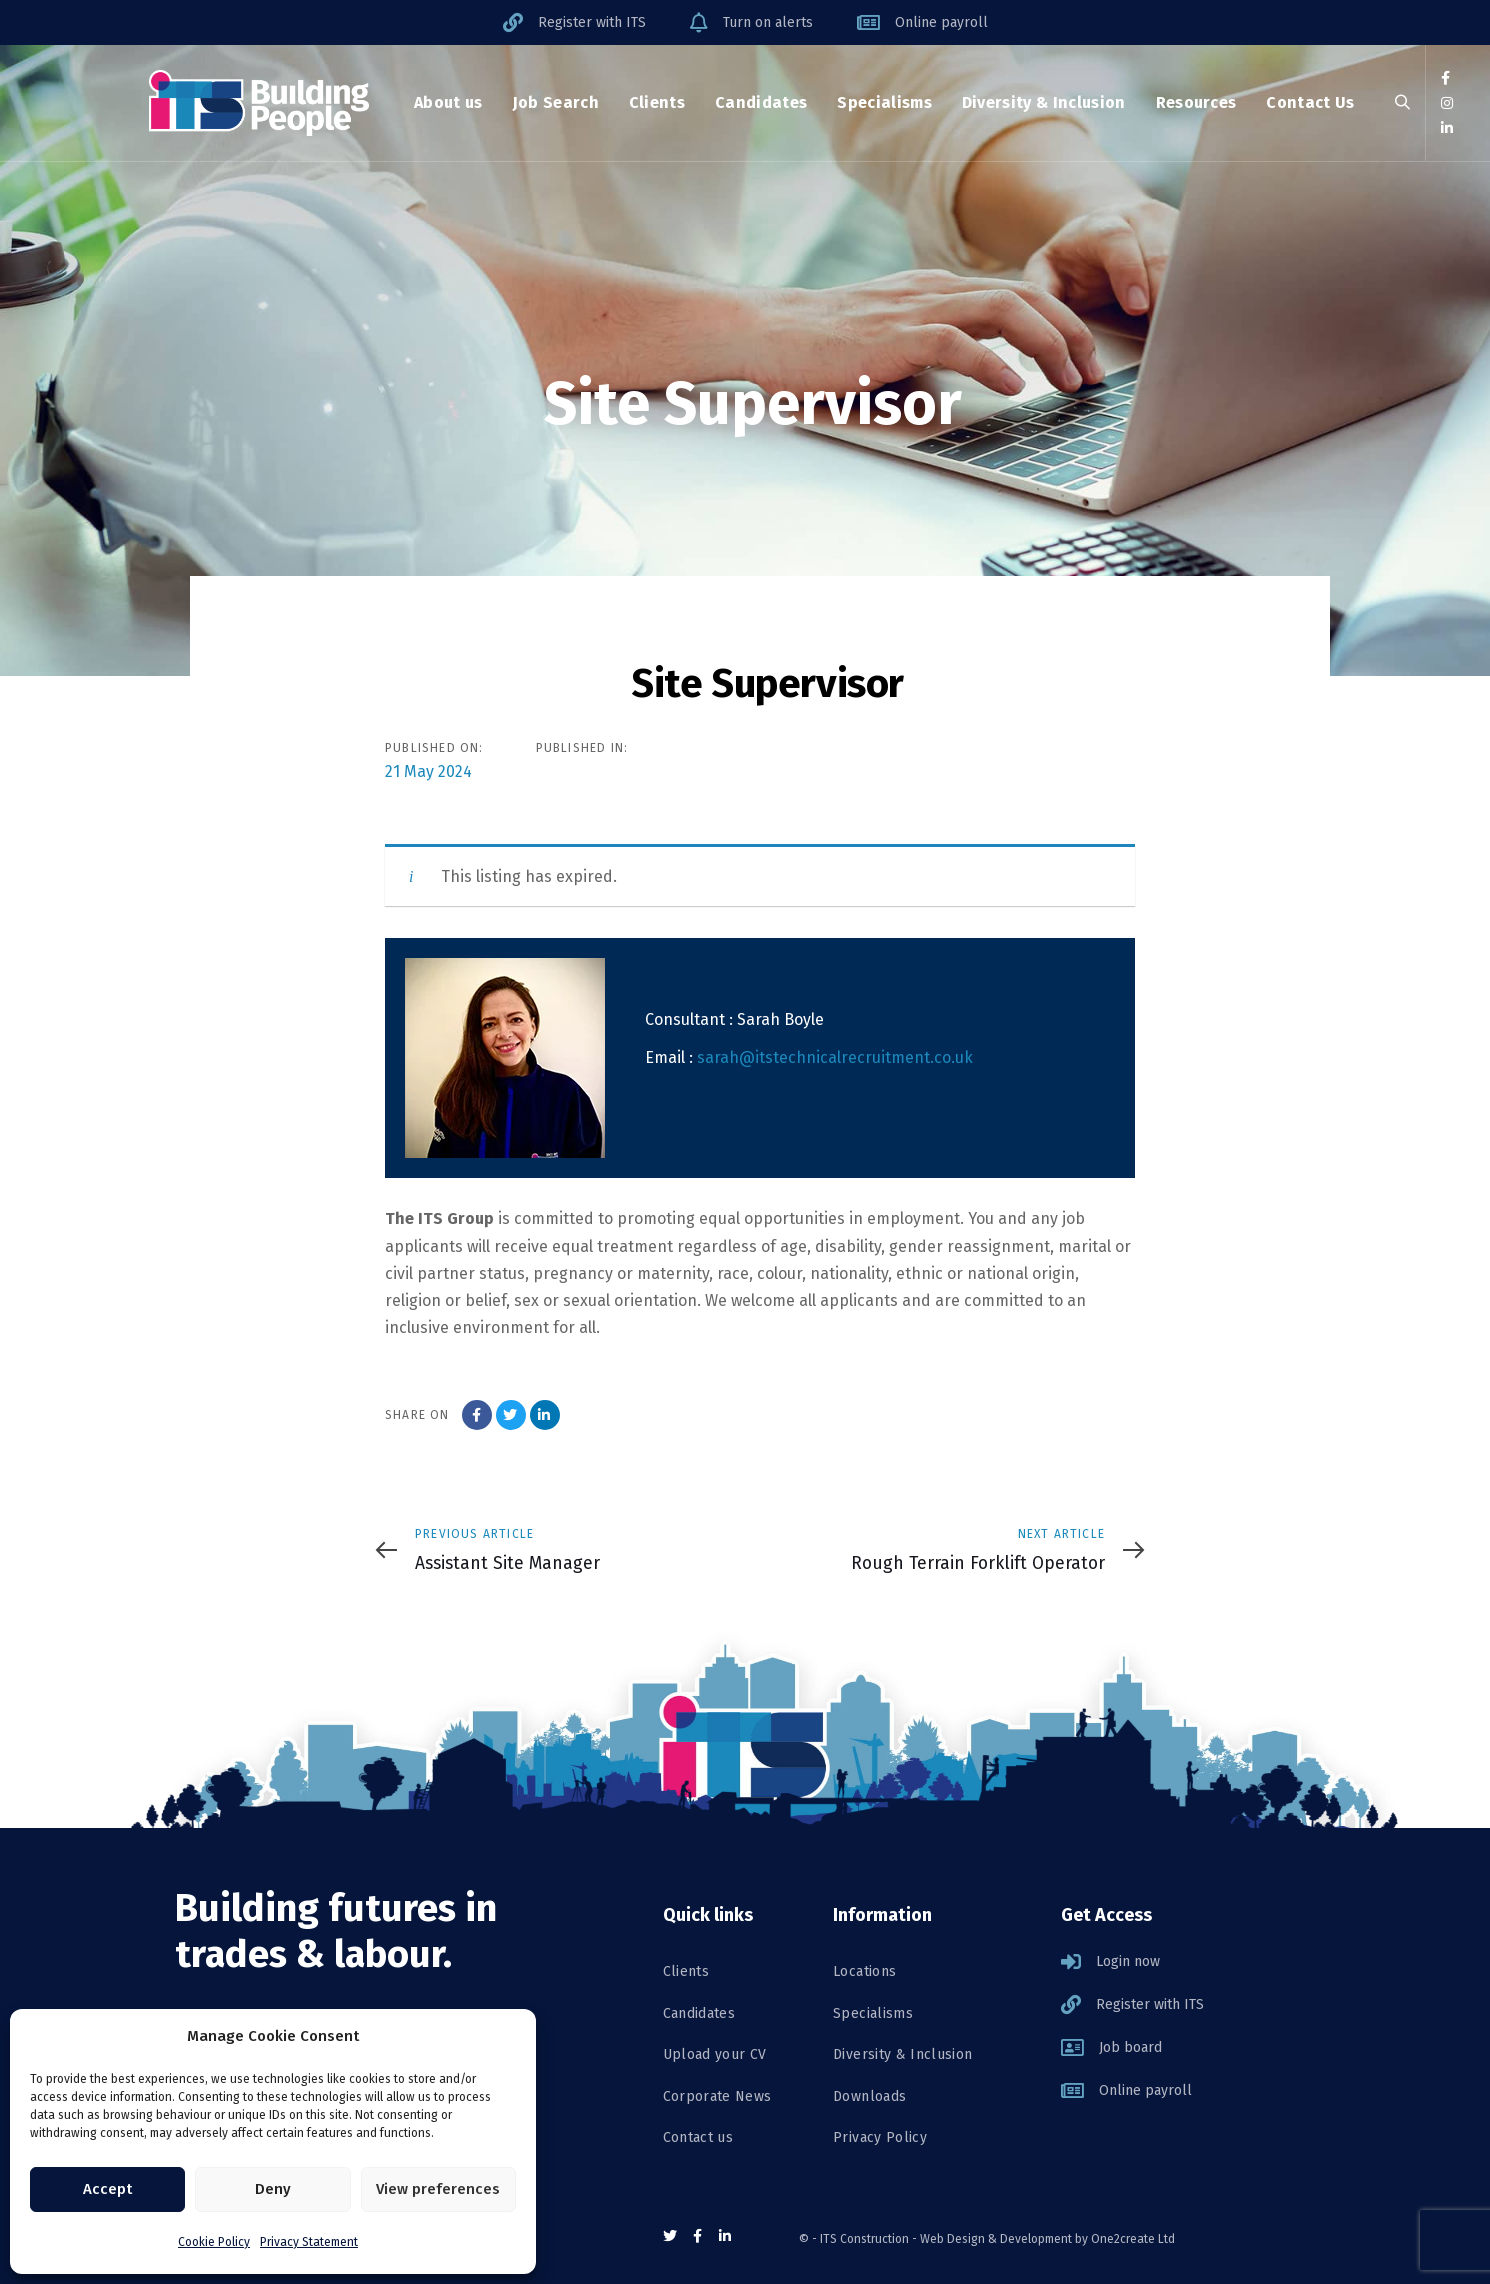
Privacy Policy (880, 2137)
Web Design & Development (996, 2239)
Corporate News (717, 2096)
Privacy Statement (309, 2242)
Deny (273, 2189)
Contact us (698, 2137)
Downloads (869, 2096)
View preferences (438, 2189)
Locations (864, 1971)
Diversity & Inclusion (902, 2054)
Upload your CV (715, 2054)
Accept (107, 2189)
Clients (686, 1971)
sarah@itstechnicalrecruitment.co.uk (835, 1057)
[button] (1402, 103)
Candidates (699, 2013)
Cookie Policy (214, 2242)
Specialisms (873, 2013)
